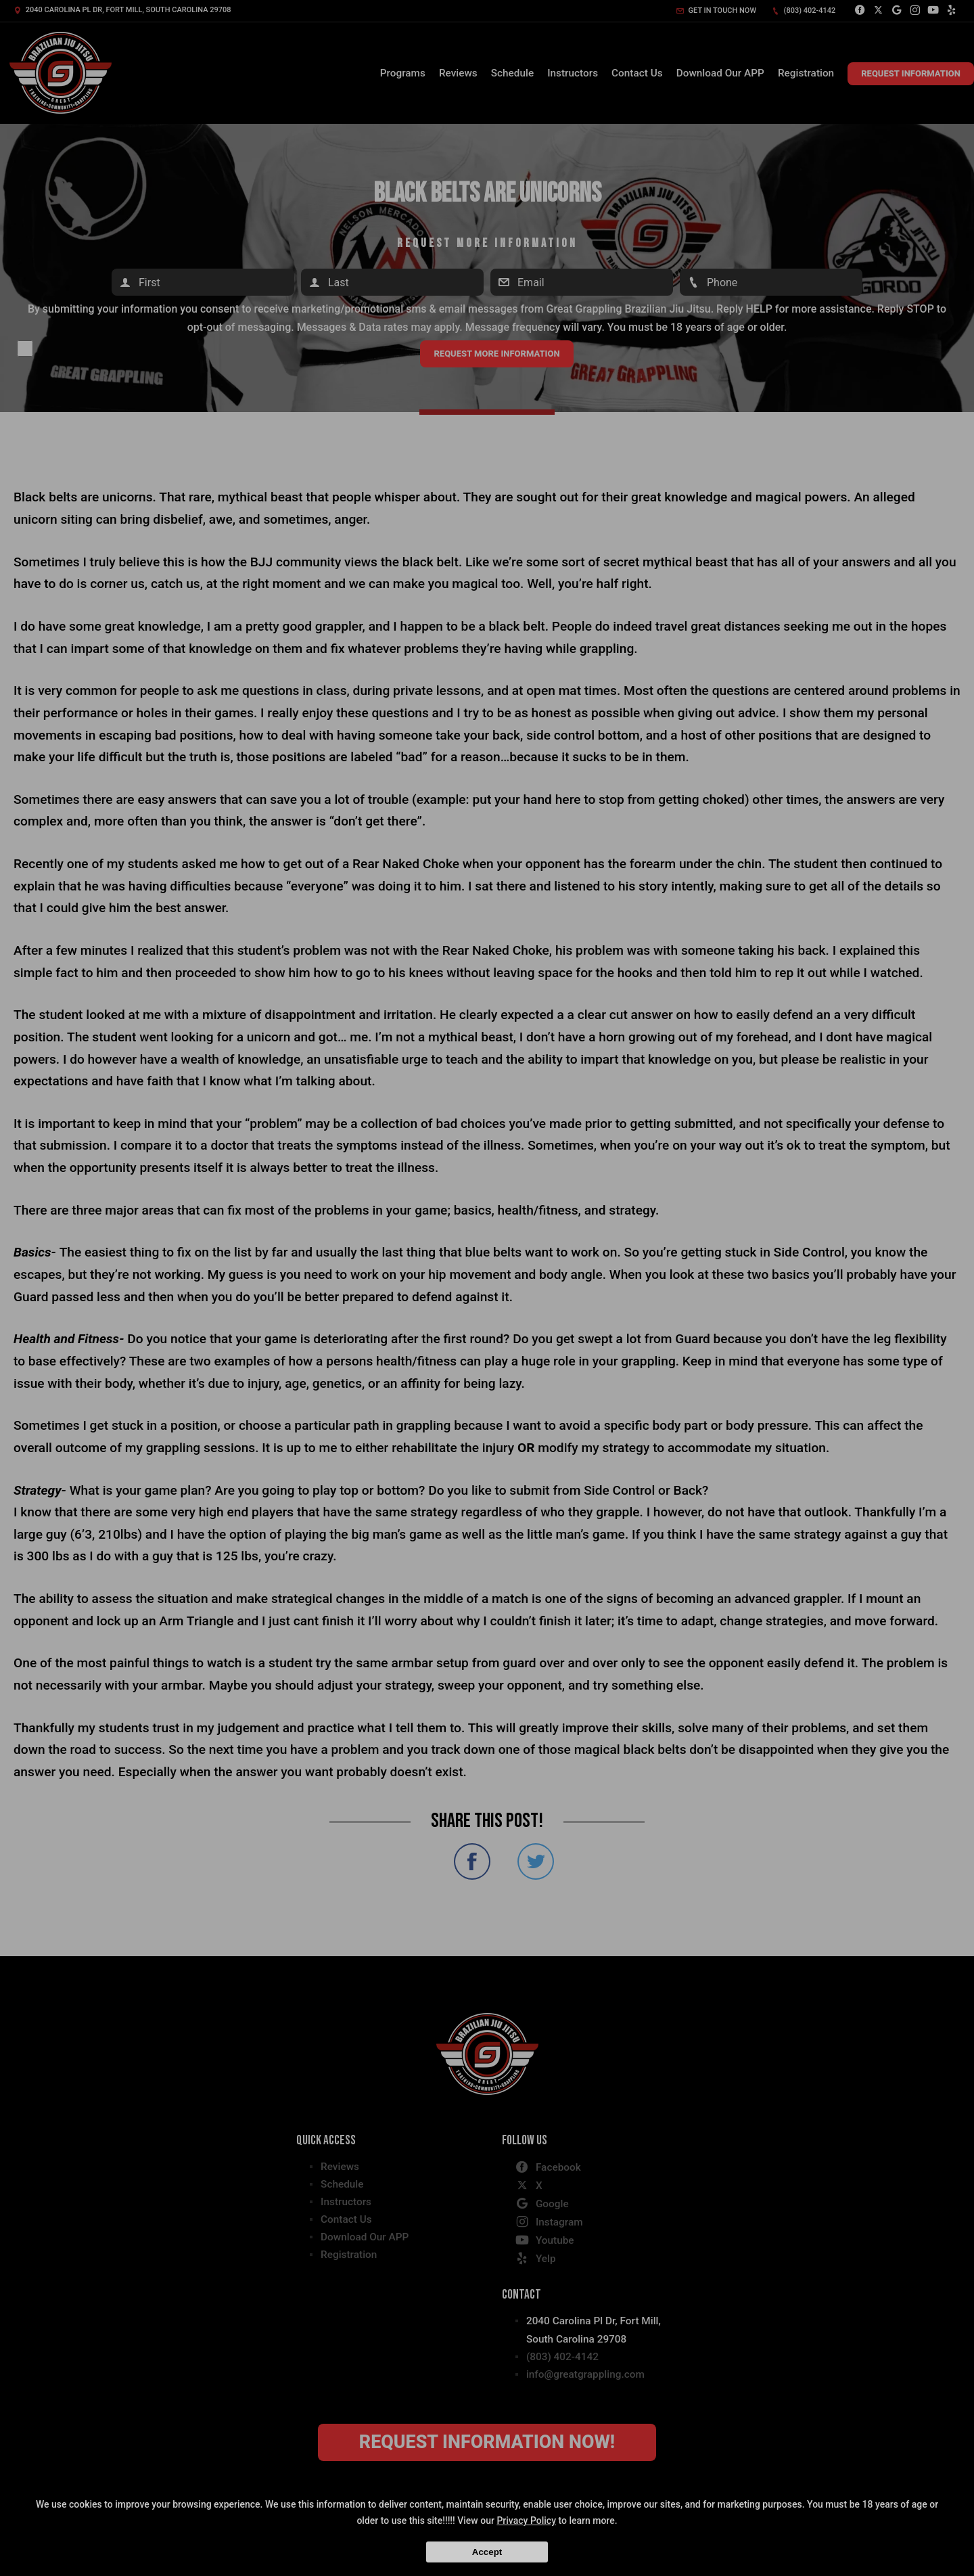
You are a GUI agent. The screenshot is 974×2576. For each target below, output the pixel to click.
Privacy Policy (526, 2520)
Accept (487, 2552)
